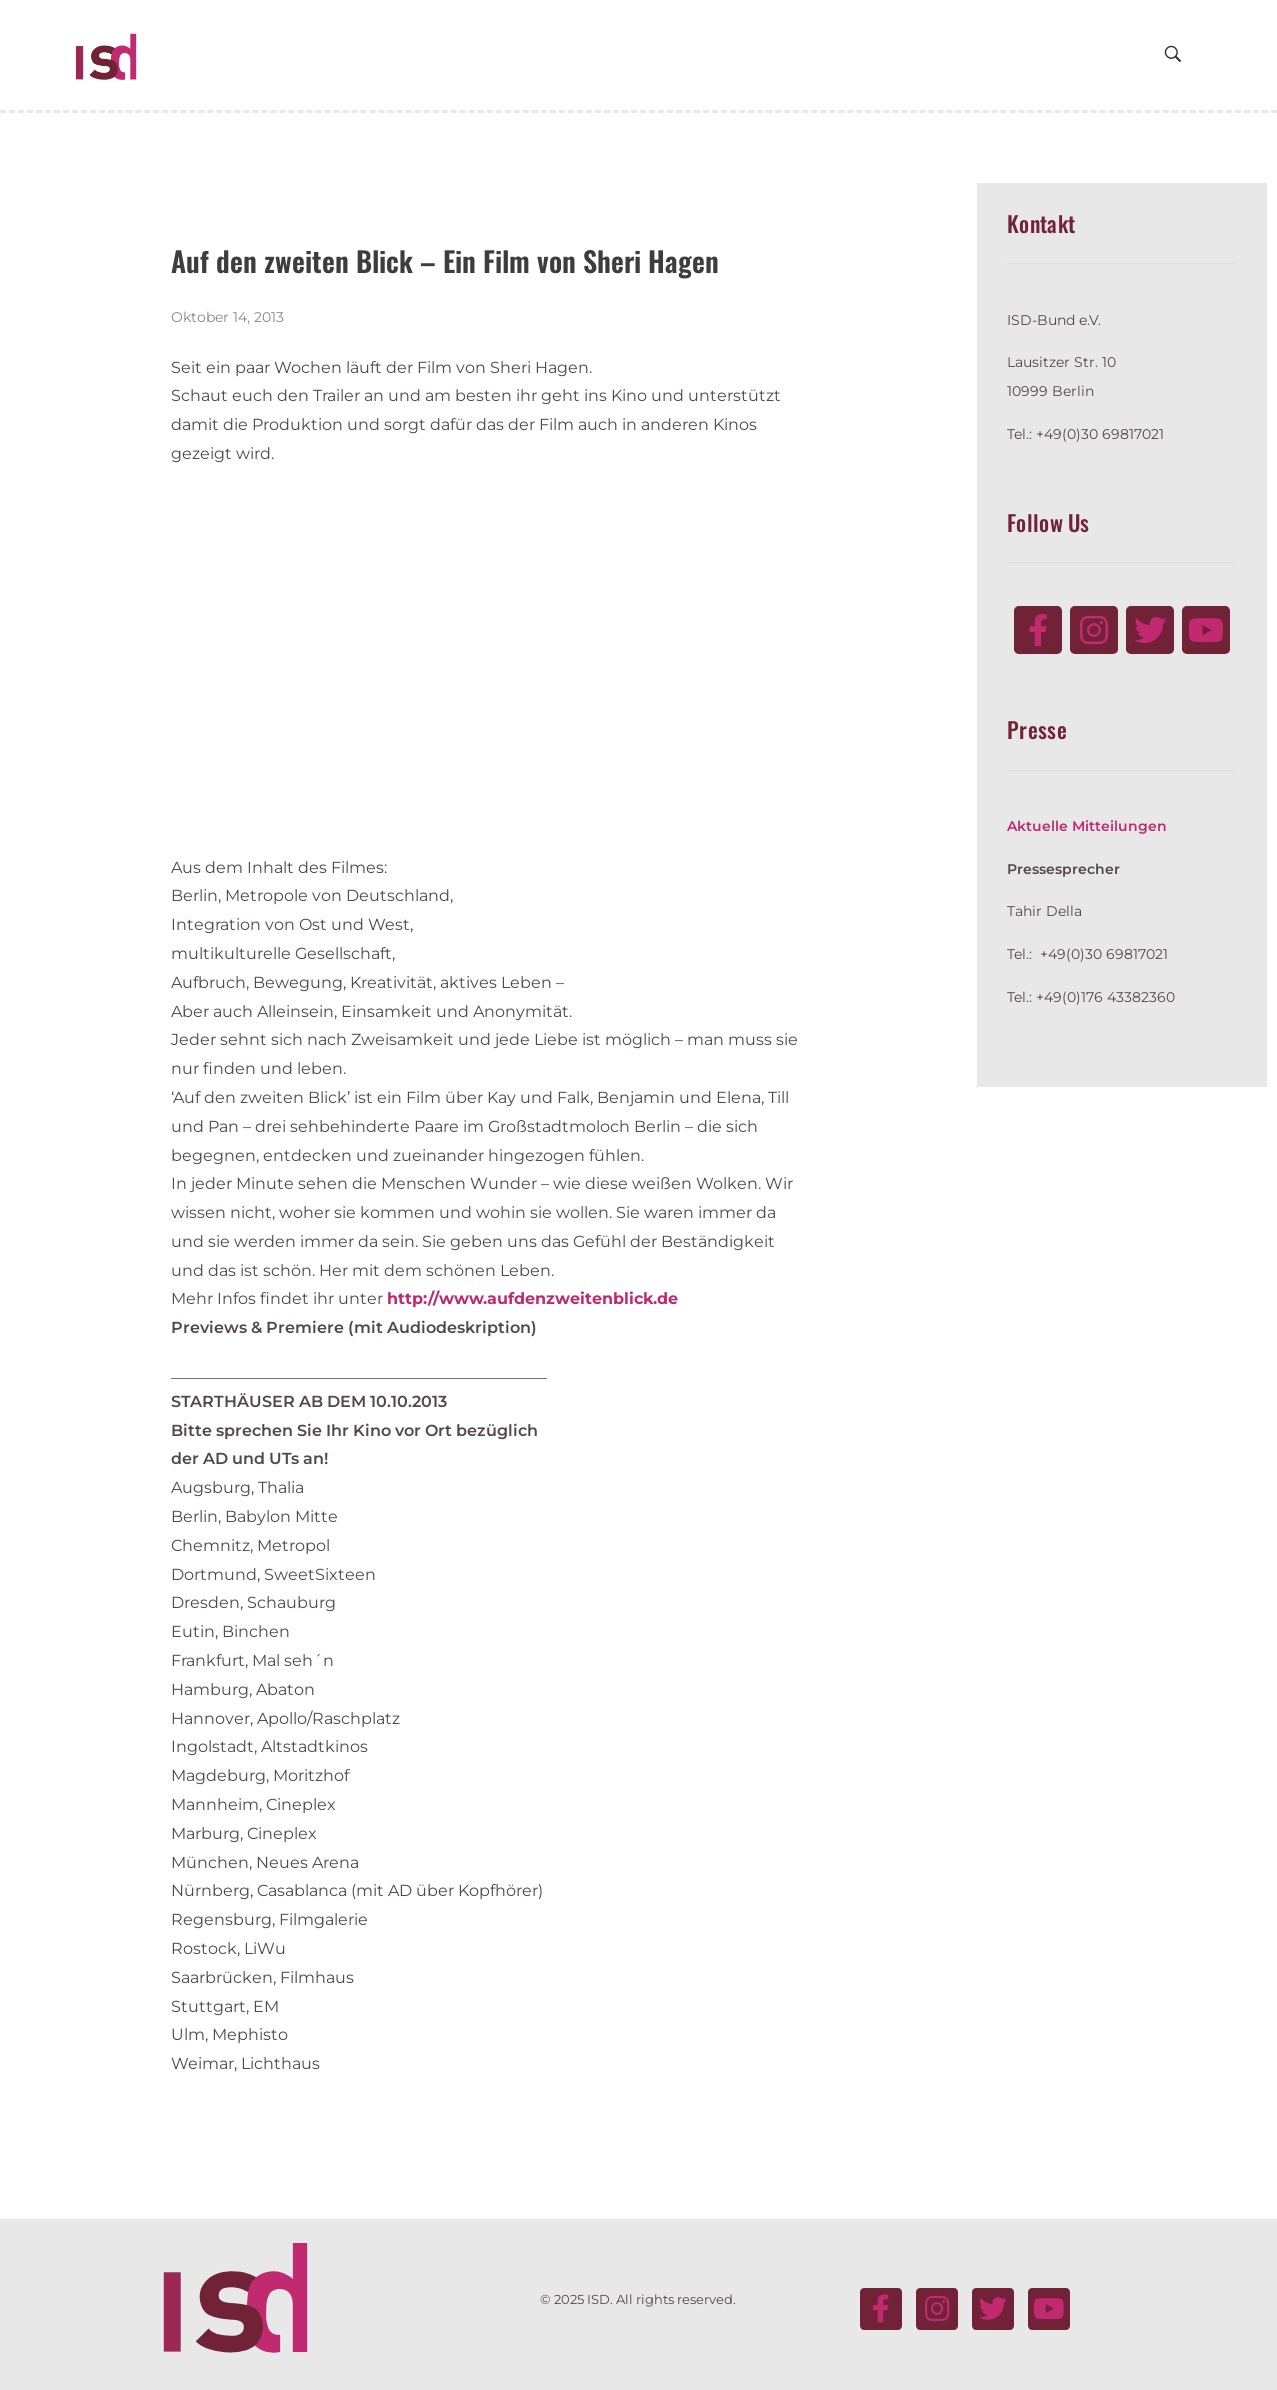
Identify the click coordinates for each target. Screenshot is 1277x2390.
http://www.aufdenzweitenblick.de (532, 1298)
